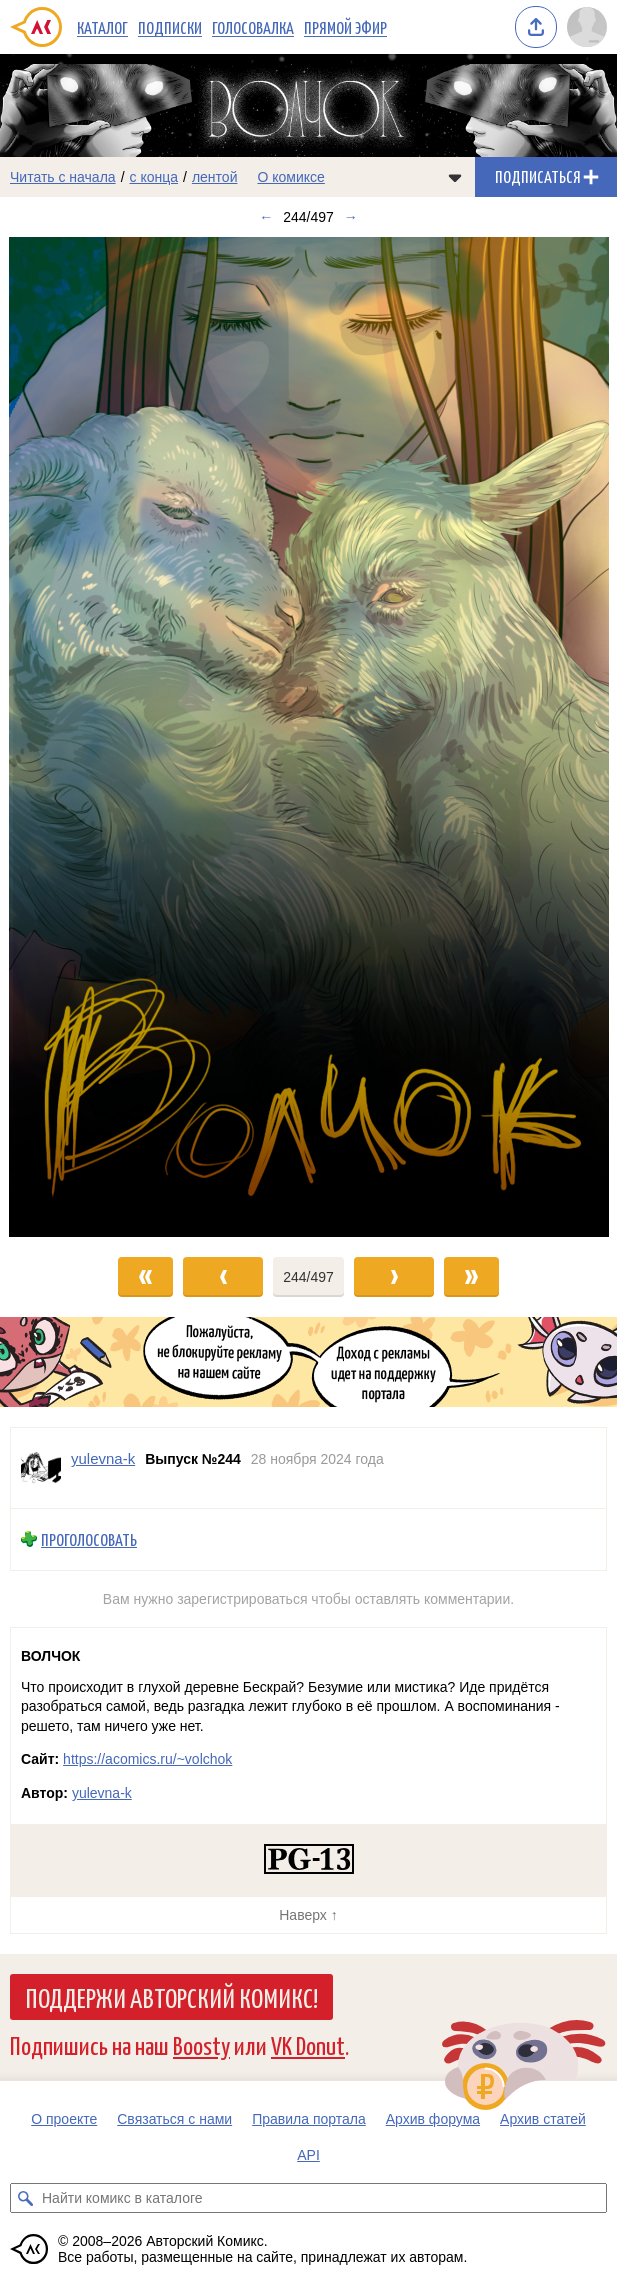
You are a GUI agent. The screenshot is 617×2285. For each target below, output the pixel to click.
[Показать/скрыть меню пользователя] (587, 27)
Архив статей (543, 2119)
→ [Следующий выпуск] (351, 217)
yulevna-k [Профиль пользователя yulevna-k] (103, 1458)
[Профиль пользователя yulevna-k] (41, 1468)
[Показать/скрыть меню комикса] (455, 177)
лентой (215, 177)
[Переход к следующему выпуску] (308, 737)
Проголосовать (89, 1539)
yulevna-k (102, 1793)
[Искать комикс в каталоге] (25, 2198)
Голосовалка (253, 27)
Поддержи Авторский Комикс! (171, 1997)
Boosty (201, 2044)
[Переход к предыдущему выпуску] (77, 737)
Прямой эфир (345, 27)
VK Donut (308, 2044)
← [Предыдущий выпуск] (266, 217)
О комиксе (290, 177)
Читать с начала (63, 177)
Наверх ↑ (308, 1915)
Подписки (170, 27)
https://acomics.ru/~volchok (147, 1759)
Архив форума (433, 2119)
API (308, 2155)
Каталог (102, 27)
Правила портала (309, 2119)
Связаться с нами (174, 2119)
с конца (154, 177)
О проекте (64, 2119)
